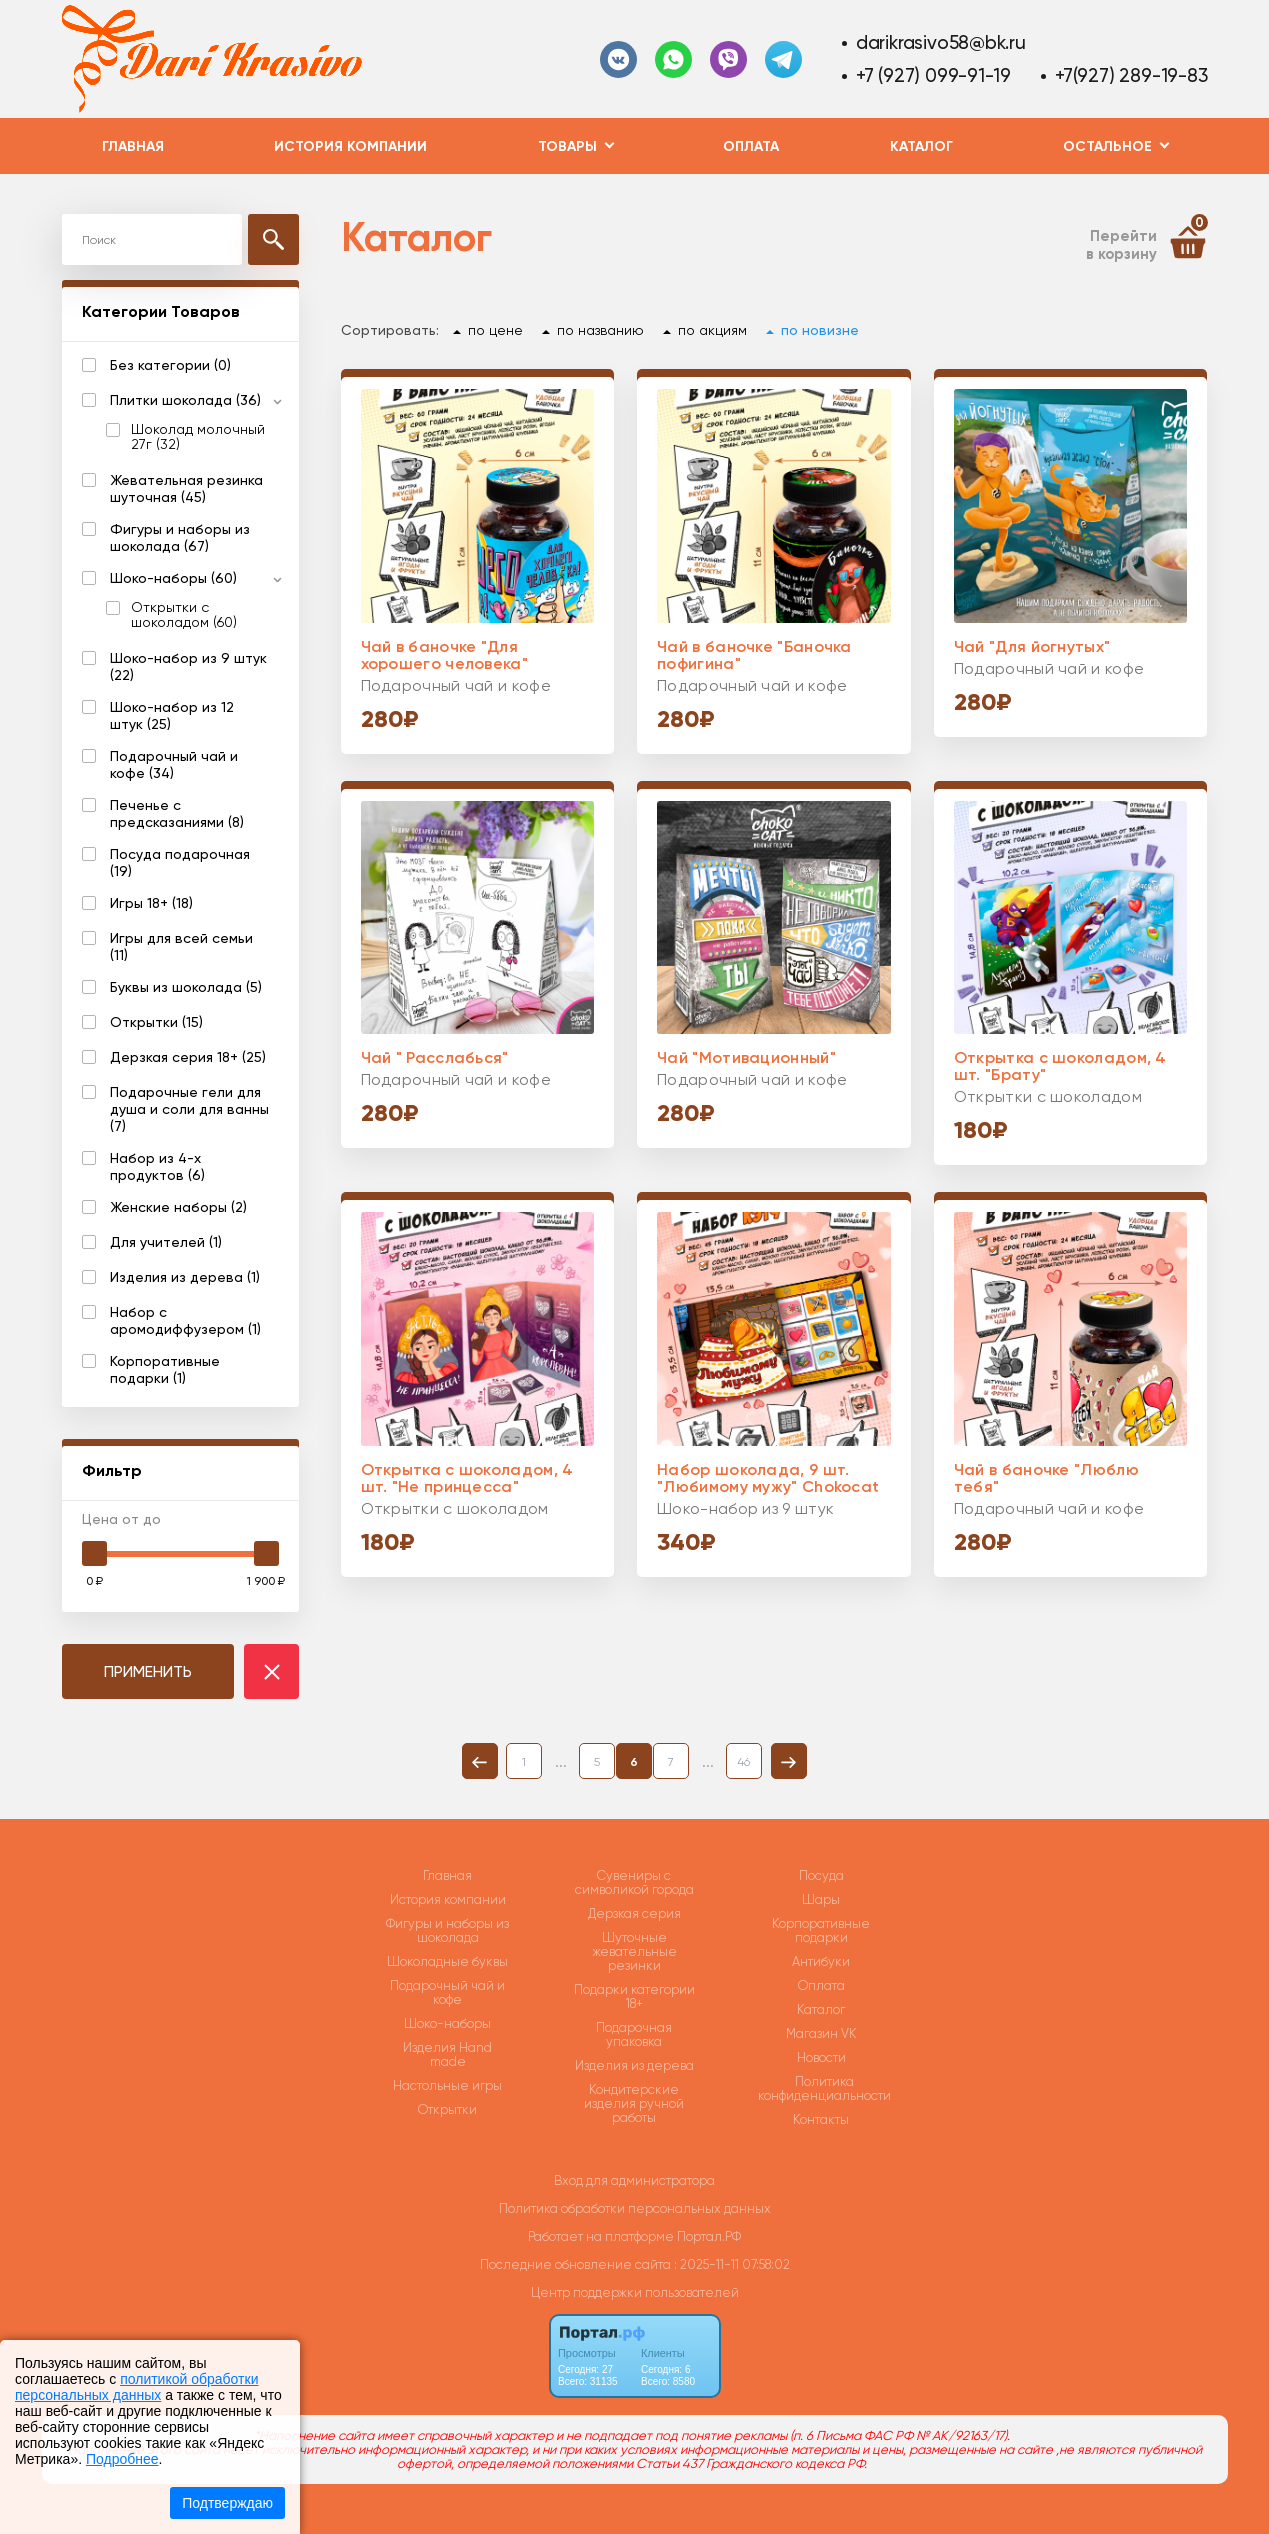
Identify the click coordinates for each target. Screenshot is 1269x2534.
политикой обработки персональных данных (136, 2387)
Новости (821, 2058)
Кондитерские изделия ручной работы (634, 2104)
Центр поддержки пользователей (635, 2292)
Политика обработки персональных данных (635, 2208)
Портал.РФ (709, 2236)
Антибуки (821, 1962)
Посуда (821, 1876)
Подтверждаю (227, 2503)
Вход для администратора (634, 2180)
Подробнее (122, 2459)
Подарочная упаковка (634, 2035)
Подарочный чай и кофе (447, 1993)
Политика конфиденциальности (824, 2089)
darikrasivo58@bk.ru (941, 42)
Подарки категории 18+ (634, 1997)
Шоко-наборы (447, 2024)
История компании (350, 146)
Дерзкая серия (634, 1914)
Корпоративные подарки (821, 1931)
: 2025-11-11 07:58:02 (732, 2264)
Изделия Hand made (447, 2055)
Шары (821, 1900)
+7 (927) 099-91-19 (933, 75)
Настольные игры (447, 2086)
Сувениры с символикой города (634, 1883)
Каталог (921, 146)
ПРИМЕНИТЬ (148, 1671)
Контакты (821, 2120)
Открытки (447, 2110)
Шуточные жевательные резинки (634, 1952)
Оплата (751, 146)
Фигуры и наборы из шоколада (447, 1931)
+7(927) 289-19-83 (1131, 75)
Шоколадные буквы (447, 1962)
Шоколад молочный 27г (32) (198, 437)
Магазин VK (821, 2034)
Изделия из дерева (634, 2066)
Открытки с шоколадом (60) (184, 615)
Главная (133, 146)
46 (743, 1762)
